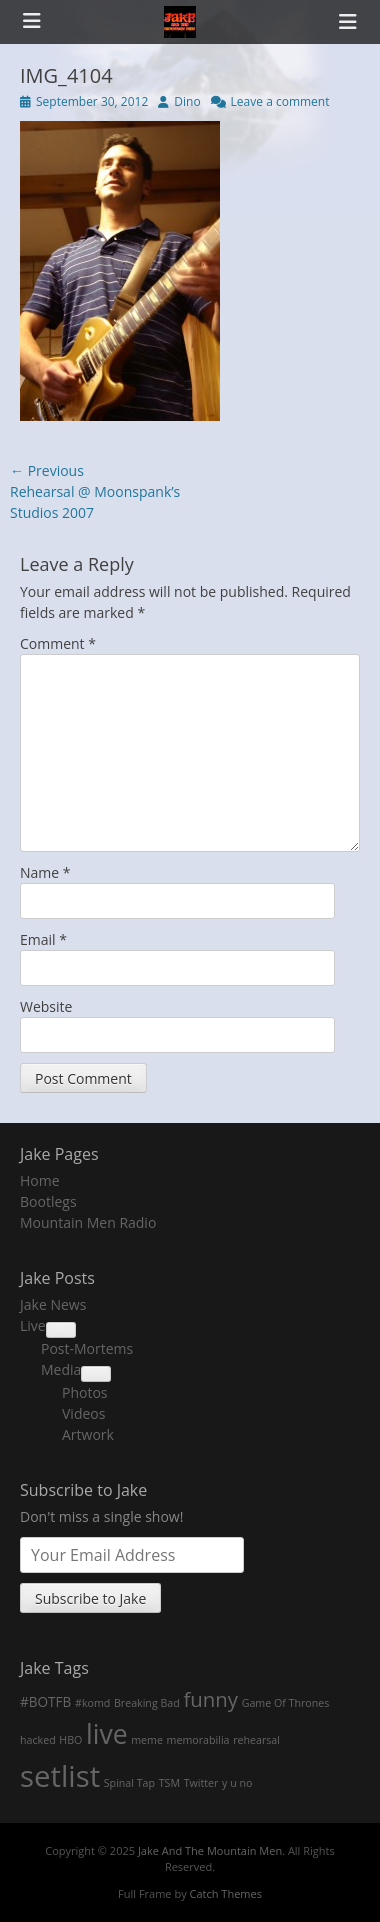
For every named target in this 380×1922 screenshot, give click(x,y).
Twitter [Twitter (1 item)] (201, 1783)
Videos (83, 1413)
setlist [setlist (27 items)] (60, 1776)
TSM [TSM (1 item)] (169, 1783)
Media (61, 1369)
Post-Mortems (87, 1348)
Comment (58, 643)
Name (45, 872)
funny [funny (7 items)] (210, 1699)
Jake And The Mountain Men (210, 1850)
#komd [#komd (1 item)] (92, 1703)
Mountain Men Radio (88, 1222)
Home (40, 1180)
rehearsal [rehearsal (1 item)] (256, 1740)
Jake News (53, 1304)
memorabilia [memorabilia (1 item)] (198, 1740)
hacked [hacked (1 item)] (38, 1740)
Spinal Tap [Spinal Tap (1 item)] (129, 1783)
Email (43, 939)
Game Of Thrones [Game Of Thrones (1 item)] (286, 1703)
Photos (85, 1392)
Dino (187, 101)
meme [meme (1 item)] (147, 1740)
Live (33, 1325)
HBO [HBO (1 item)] (70, 1740)
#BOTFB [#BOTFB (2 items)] (45, 1701)
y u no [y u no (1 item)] (237, 1783)
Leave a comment (280, 101)
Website (46, 1006)
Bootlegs (48, 1201)
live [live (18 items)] (107, 1734)
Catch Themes (226, 1893)
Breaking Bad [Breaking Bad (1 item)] (147, 1703)
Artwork (88, 1434)
